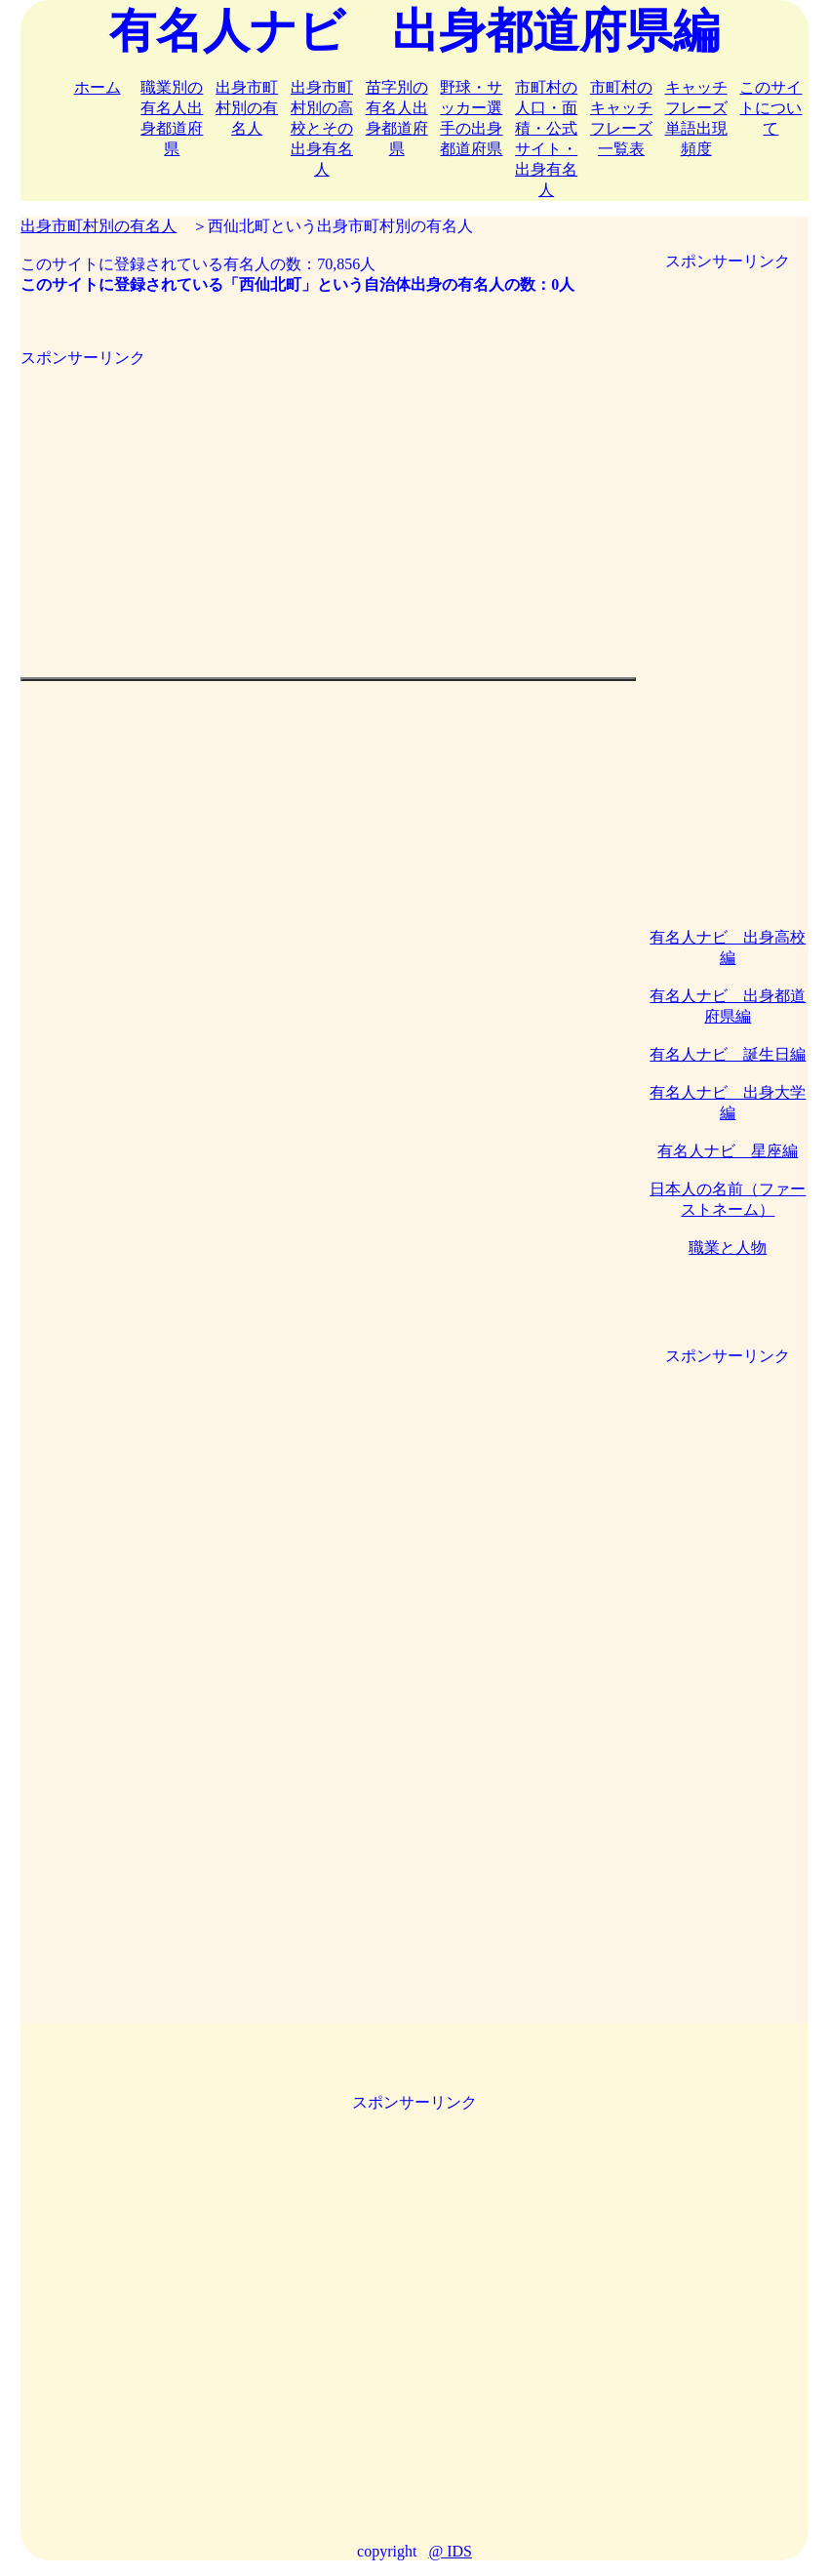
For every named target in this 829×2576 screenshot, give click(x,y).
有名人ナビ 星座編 (727, 1151)
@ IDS (450, 2551)
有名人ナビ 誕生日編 (728, 1054)
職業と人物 (728, 1247)
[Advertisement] (327, 505)
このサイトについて (770, 108)
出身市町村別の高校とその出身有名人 (322, 128)
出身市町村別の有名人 (247, 108)
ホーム (97, 87)
